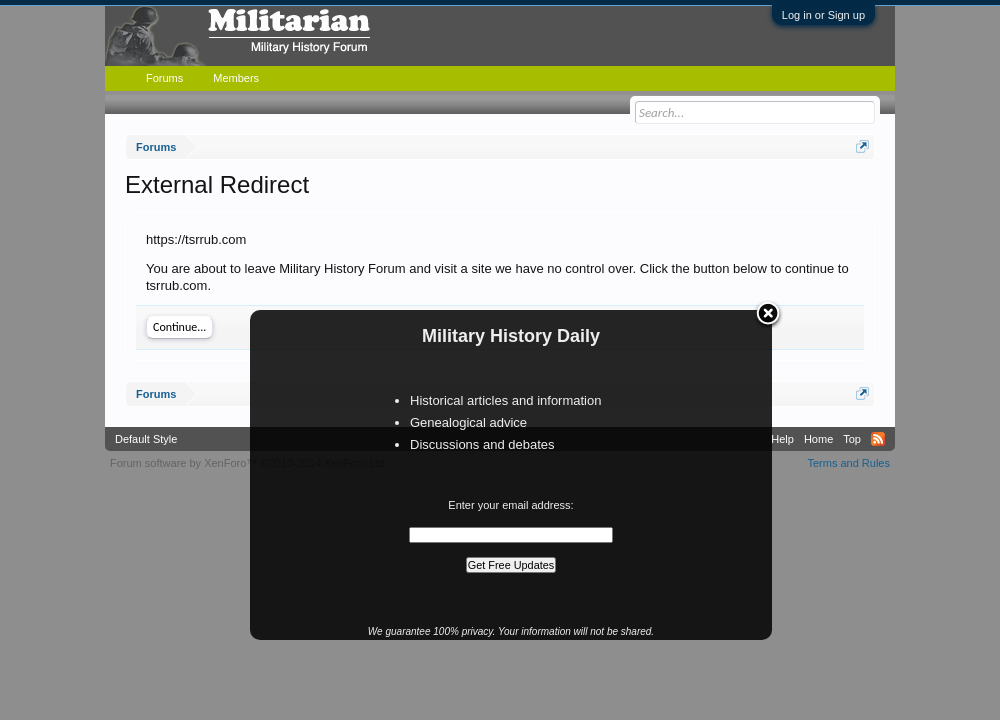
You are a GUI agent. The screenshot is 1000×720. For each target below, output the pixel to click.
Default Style (146, 439)
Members (236, 78)
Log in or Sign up (823, 15)
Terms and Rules (848, 463)
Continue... (179, 327)
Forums (164, 78)
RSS (878, 439)
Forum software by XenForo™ (249, 463)
